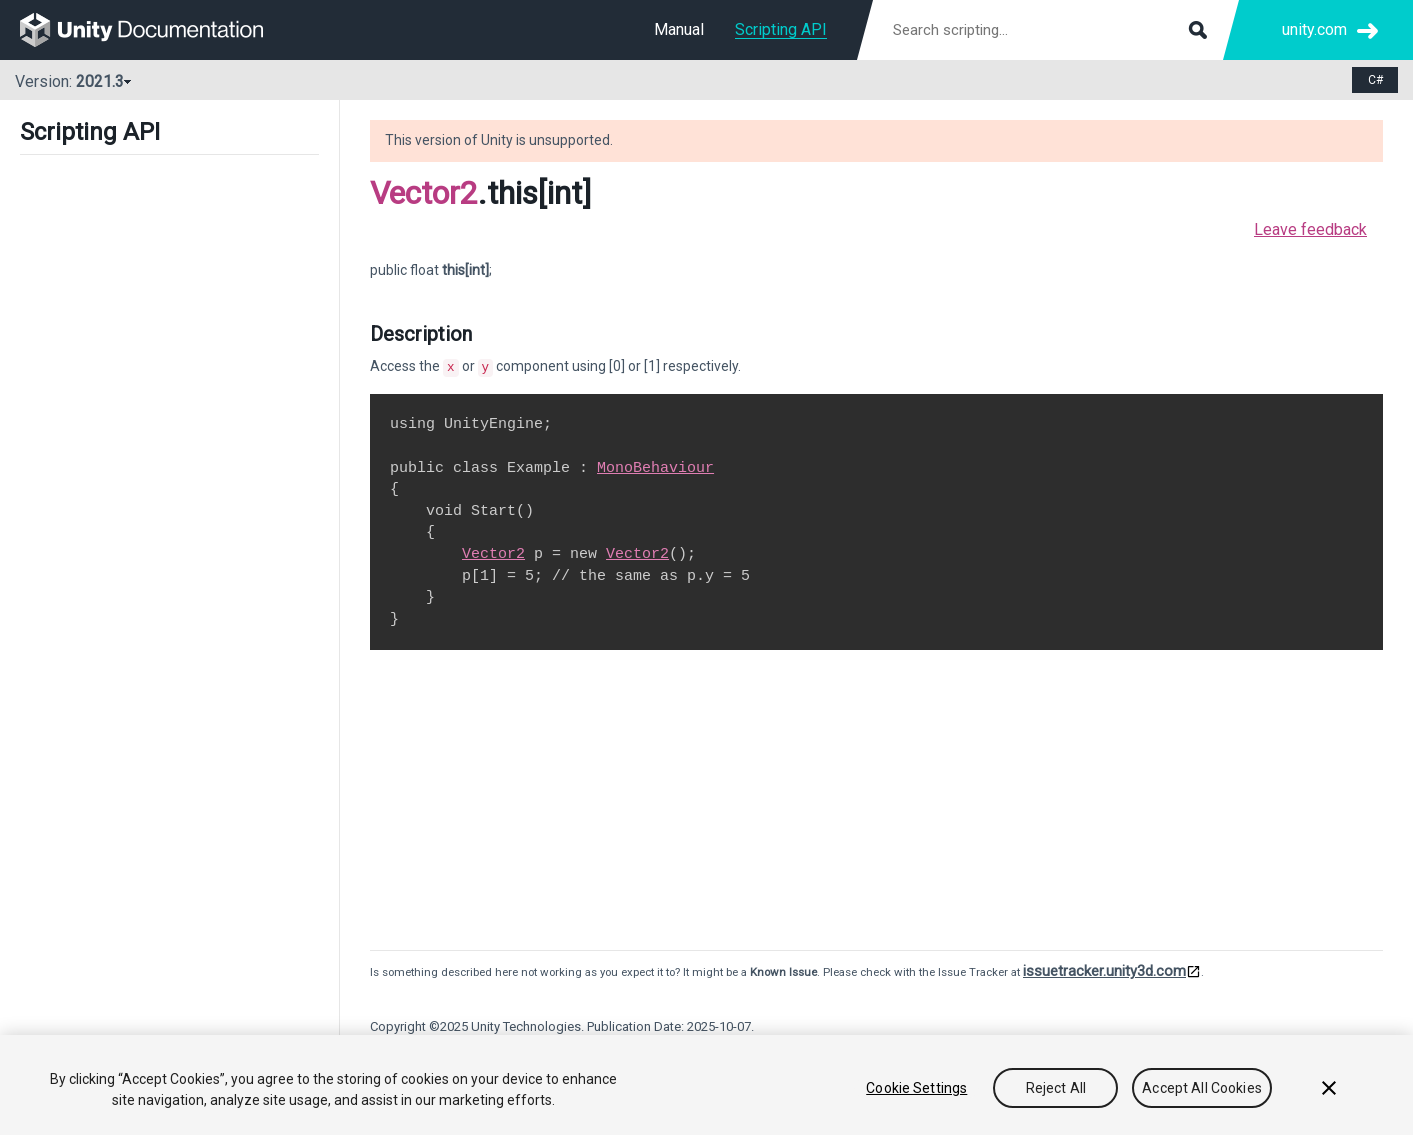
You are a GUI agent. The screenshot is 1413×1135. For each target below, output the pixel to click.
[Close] (1329, 1088)
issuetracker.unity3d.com (1104, 969)
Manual (679, 29)
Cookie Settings (916, 1088)
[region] (706, 1085)
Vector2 (424, 193)
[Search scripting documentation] (1048, 30)
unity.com (1314, 29)
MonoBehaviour (655, 466)
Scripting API (781, 29)
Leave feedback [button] (1310, 229)
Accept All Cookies (1202, 1088)
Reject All (1056, 1088)
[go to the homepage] (155, 30)
